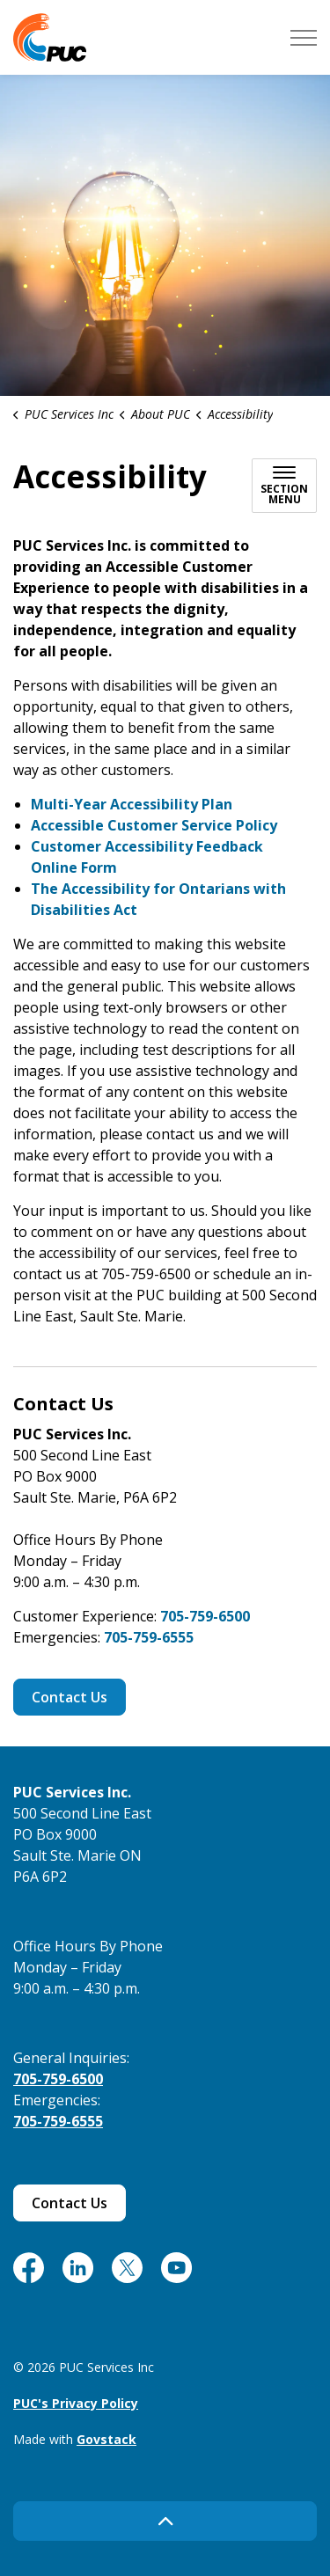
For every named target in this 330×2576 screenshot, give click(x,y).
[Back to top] (165, 2521)
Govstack (106, 2439)
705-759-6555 (149, 1637)
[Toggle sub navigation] (284, 485)
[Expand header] (303, 37)
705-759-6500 (205, 1616)
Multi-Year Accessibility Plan (131, 804)
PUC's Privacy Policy (75, 2403)
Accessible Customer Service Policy (154, 825)
